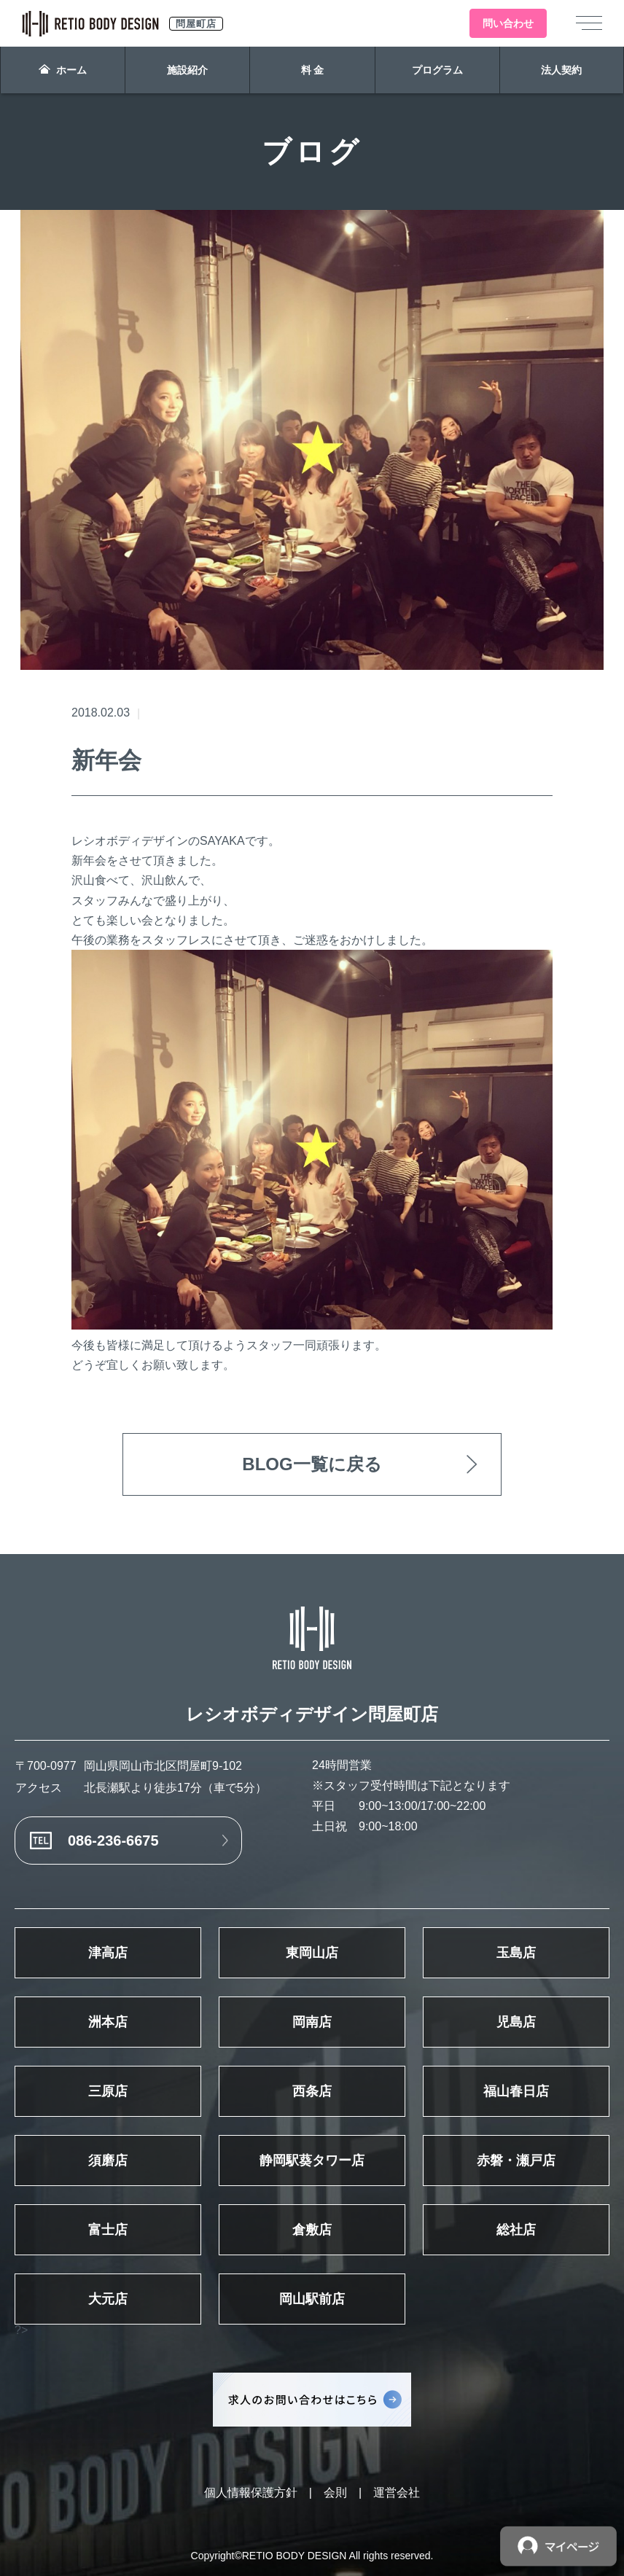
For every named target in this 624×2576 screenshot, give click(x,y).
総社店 (516, 2229)
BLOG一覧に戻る (311, 1464)
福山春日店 (516, 2091)
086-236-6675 (113, 1841)
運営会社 (396, 2492)
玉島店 (516, 1952)
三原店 (108, 2091)
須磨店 (108, 2160)
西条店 (312, 2091)
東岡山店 (312, 1952)
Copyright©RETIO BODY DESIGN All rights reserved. (312, 2555)
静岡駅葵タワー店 (312, 2160)
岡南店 (312, 2022)
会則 (335, 2492)
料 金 (312, 70)
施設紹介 (187, 70)
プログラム (437, 70)
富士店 (108, 2229)
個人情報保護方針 (250, 2492)
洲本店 (108, 2022)
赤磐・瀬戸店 (516, 2160)
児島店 (516, 2022)
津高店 (108, 1952)
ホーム (63, 70)
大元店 (108, 2299)
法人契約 (561, 70)
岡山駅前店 (312, 2299)
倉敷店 (312, 2229)
